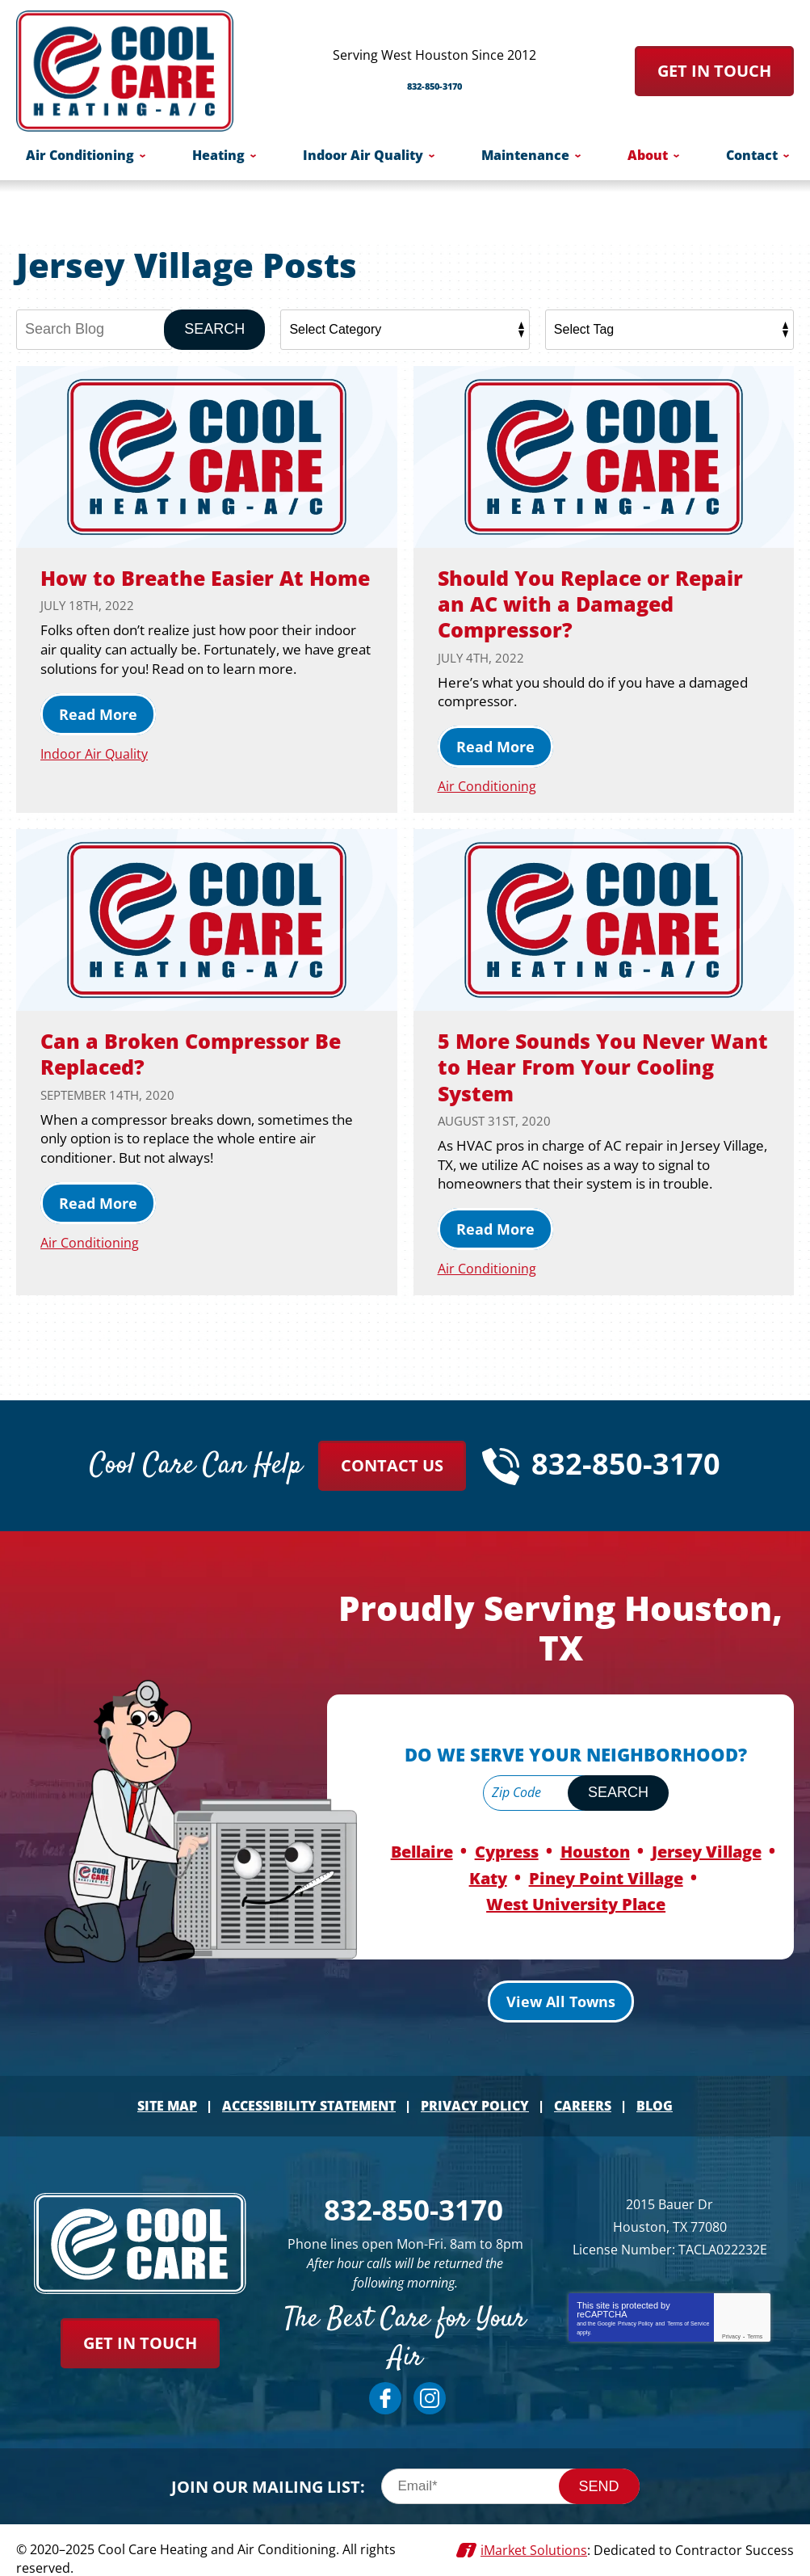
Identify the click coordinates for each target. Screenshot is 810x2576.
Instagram (429, 2385)
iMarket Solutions (534, 2536)
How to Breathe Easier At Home (184, 590)
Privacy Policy (635, 2313)
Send (599, 2473)
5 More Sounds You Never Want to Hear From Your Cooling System (585, 1065)
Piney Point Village (606, 1873)
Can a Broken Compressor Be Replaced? (205, 1052)
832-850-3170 (434, 79)
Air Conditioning (488, 786)
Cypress (507, 1848)
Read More (98, 740)
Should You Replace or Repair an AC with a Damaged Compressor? (570, 603)
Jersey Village (707, 1848)
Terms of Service (688, 2313)
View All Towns (560, 1992)
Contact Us (392, 1464)
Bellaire (422, 1848)
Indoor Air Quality (95, 779)
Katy (488, 1873)
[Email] (510, 2473)
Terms (754, 2326)
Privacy (731, 2326)
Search (214, 329)
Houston (595, 1848)
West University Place (575, 1897)
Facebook (385, 2385)
